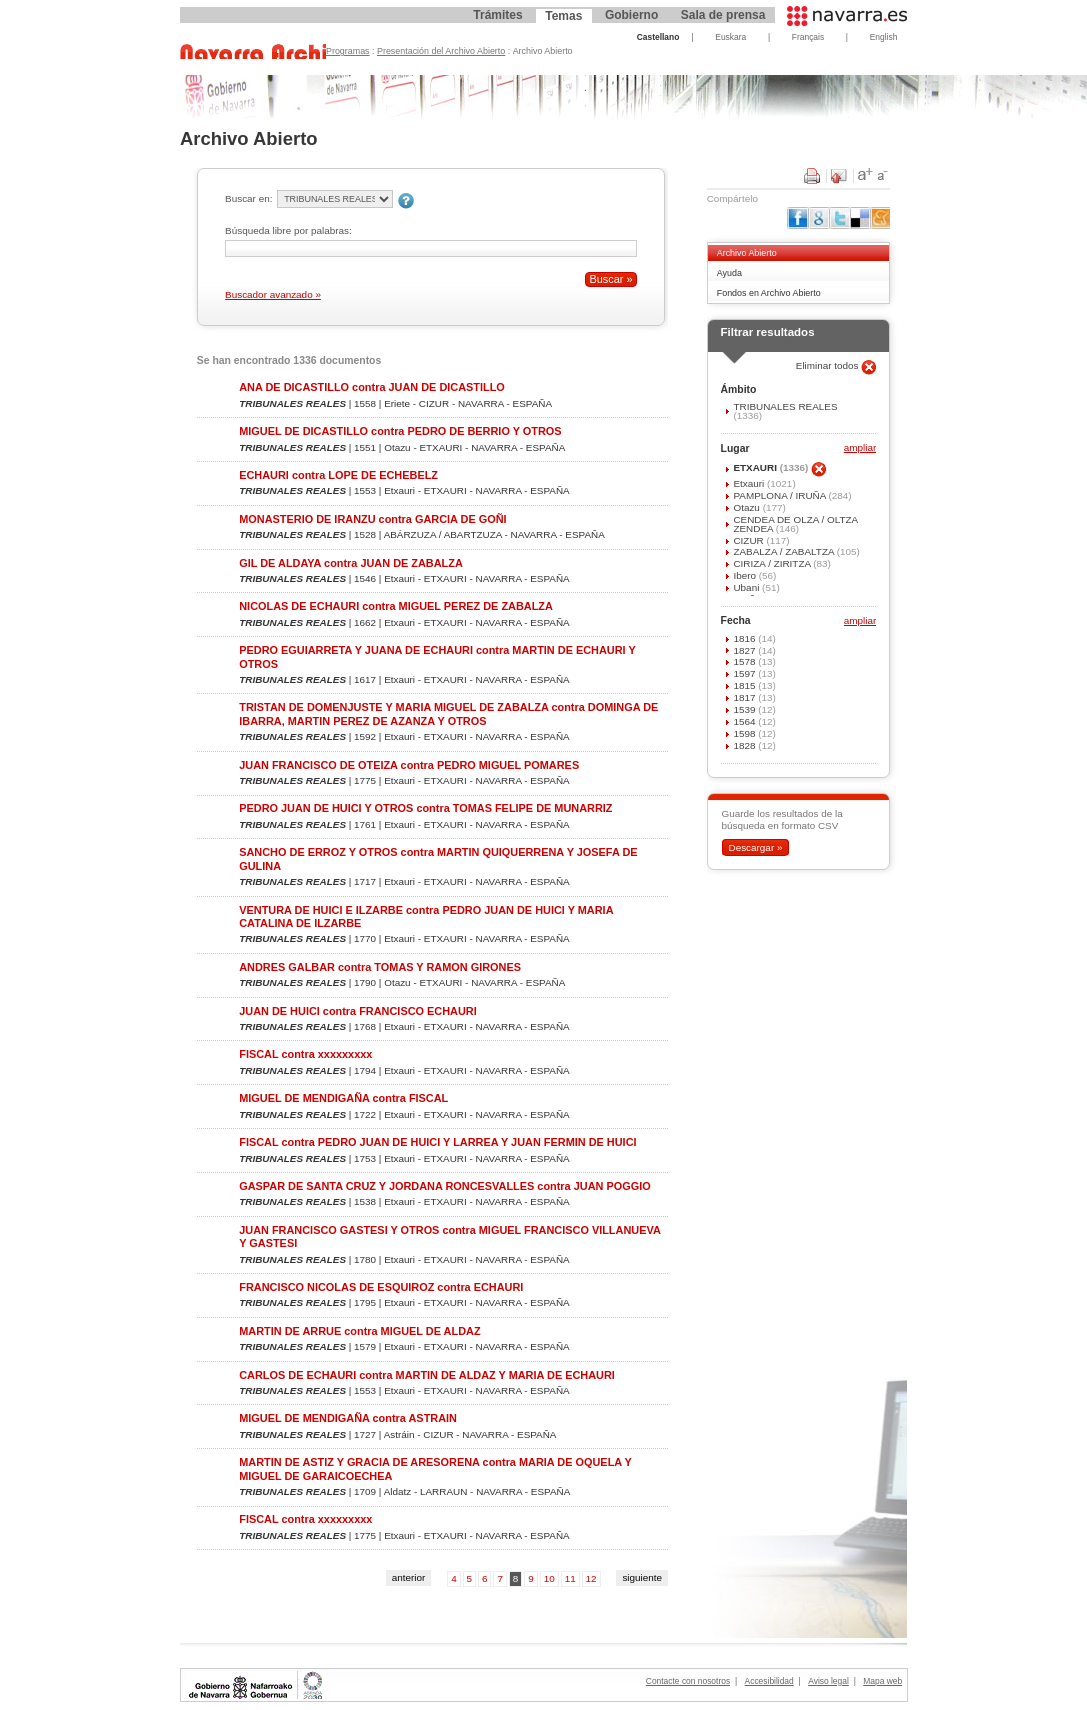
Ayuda (729, 273)
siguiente (642, 1577)
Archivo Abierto (747, 253)
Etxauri (750, 483)
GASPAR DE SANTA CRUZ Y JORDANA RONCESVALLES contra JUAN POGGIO (444, 1186)
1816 (745, 638)
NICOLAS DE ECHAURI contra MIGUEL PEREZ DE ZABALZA (396, 606)
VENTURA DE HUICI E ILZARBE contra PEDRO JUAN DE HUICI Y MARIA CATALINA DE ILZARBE (426, 916)
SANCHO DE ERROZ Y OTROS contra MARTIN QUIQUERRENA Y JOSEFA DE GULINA (438, 858)
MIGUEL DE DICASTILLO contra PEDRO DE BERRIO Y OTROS (400, 431)
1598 (745, 733)
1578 (745, 661)
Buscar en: (248, 198)
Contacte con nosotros (688, 1681)
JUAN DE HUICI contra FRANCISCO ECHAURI (358, 1011)
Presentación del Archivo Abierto (441, 51)
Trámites (497, 15)
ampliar (860, 448)
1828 (745, 745)
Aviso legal (828, 1681)
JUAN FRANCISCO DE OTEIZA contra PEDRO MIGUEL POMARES (409, 765)
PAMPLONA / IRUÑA (780, 495)
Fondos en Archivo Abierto (769, 293)
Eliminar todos (829, 365)
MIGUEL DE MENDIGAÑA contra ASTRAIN (348, 1418)
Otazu (747, 507)
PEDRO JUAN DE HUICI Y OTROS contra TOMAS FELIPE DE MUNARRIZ (425, 808)
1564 (745, 721)
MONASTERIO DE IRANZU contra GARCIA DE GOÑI (372, 519)
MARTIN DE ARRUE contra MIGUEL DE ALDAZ (359, 1331)
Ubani (747, 587)
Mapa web (882, 1681)
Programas (348, 51)
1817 (745, 697)
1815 (745, 685)
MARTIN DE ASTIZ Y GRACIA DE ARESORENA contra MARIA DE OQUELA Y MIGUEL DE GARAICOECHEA (435, 1468)
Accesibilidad (769, 1681)
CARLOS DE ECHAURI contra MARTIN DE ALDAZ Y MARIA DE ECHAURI (427, 1375)
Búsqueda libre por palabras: (288, 230)
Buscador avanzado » (273, 294)
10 (549, 1578)
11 (570, 1578)
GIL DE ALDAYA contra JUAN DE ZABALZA (351, 563)
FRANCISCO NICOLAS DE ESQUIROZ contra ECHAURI (381, 1287)
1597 (745, 673)
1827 (745, 650)
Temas (563, 16)
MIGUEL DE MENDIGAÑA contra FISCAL (343, 1098)
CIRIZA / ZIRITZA (773, 563)
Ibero (745, 575)
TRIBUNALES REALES (785, 406)
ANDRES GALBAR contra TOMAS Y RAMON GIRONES (380, 967)
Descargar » (755, 847)
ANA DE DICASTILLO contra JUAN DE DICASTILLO (372, 387)
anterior (409, 1577)
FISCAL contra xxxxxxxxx (305, 1054)
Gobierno (631, 15)
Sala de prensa (723, 15)
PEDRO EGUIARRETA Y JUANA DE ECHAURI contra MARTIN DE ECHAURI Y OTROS (437, 656)
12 (591, 1578)
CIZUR (749, 540)
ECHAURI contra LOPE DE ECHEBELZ (338, 475)
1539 (745, 709)
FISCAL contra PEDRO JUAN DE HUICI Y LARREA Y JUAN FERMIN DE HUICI (437, 1142)
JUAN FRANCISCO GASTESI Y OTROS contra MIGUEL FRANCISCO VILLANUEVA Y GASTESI (449, 1236)
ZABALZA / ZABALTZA (784, 551)
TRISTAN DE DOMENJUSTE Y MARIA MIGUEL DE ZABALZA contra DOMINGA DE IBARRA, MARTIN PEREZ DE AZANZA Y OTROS (448, 713)
